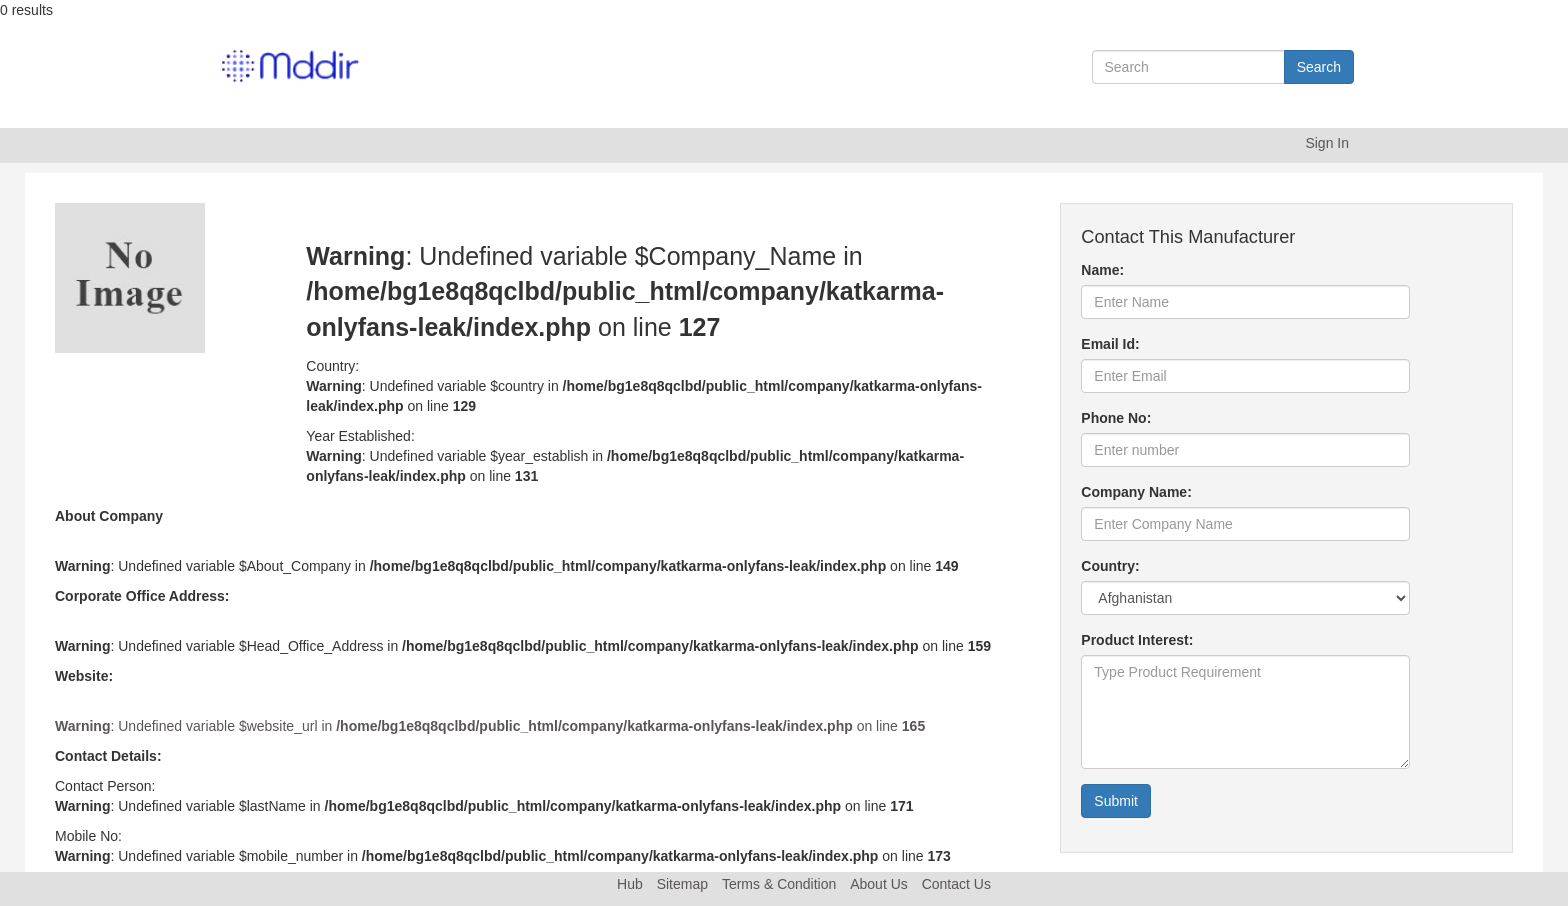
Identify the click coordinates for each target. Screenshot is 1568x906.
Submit (1116, 801)
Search (1319, 67)
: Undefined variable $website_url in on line (490, 726)
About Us (879, 884)
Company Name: (1136, 492)
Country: (1110, 566)
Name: (1102, 270)
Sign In (1327, 143)
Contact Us (956, 884)
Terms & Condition (779, 884)
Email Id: (1110, 344)
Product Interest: (1137, 640)
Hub (630, 884)
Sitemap (682, 884)
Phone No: (1116, 418)
